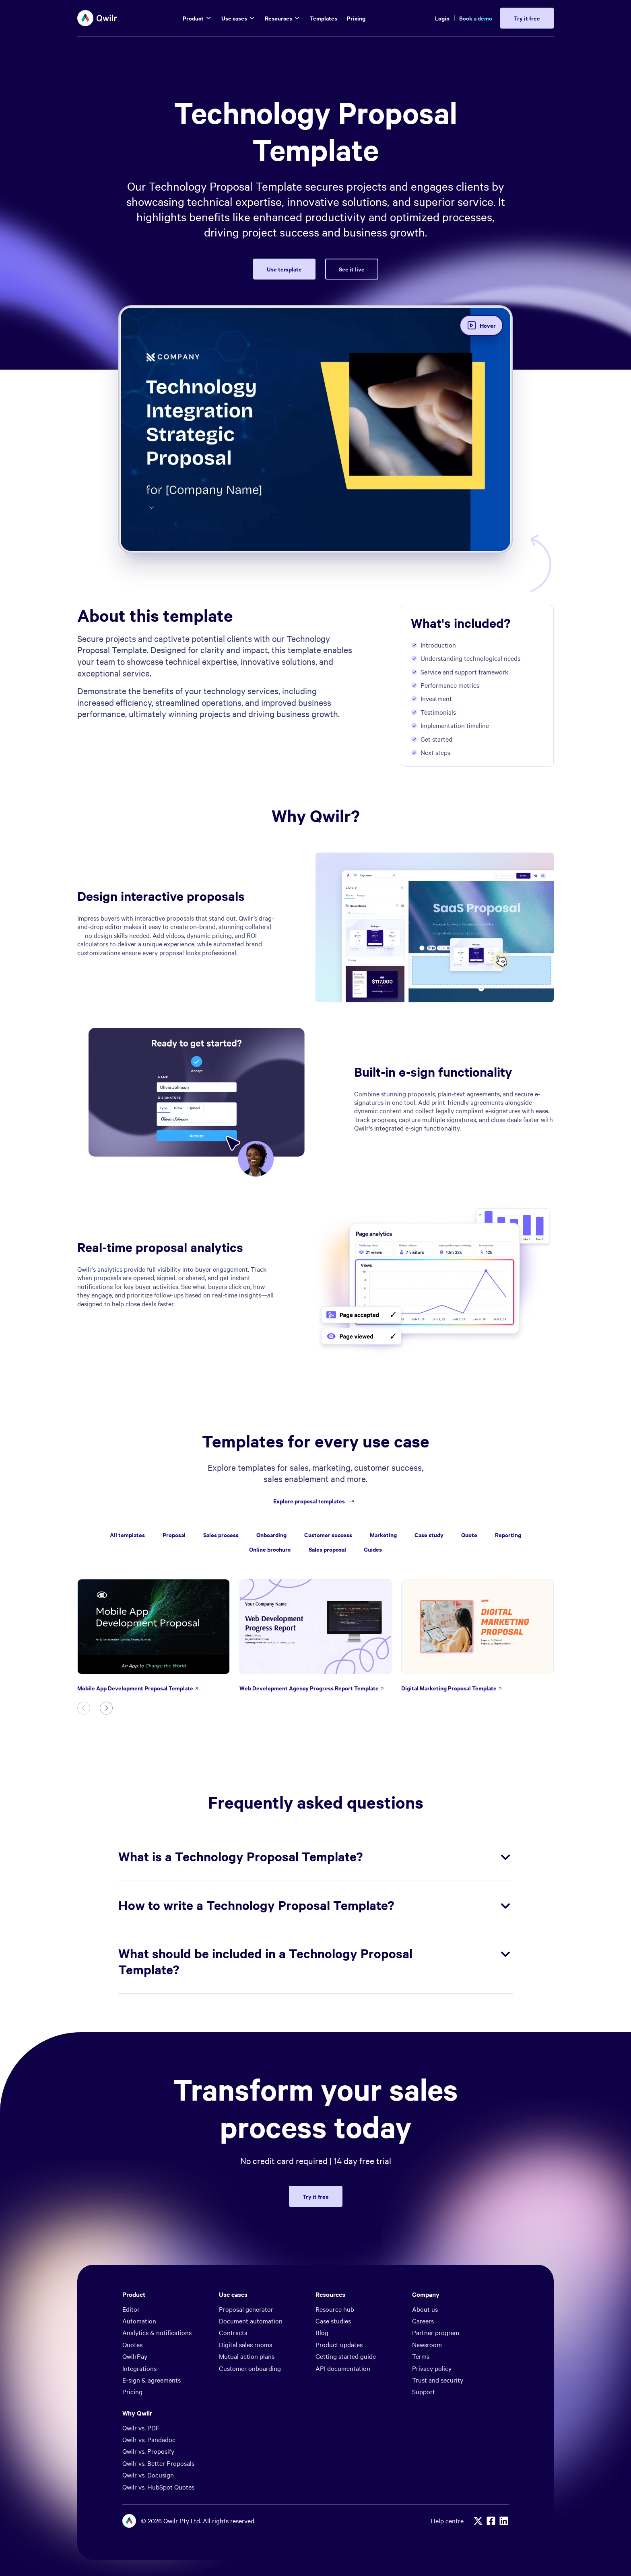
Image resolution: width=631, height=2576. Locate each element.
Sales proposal (327, 1549)
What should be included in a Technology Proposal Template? (315, 1939)
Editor (131, 2286)
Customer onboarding (250, 2345)
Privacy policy (432, 2345)
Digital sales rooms (245, 2321)
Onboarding (271, 1534)
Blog (322, 2309)
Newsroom (427, 2321)
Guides (373, 1549)
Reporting (508, 1534)
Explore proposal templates (315, 1501)
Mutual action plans (246, 2333)
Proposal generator (246, 2286)
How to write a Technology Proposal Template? (315, 1883)
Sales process (221, 1534)
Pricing (132, 2368)
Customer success (328, 1534)
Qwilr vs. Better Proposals (158, 2440)
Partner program (435, 2309)
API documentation (343, 2345)
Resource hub (335, 2286)
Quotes (132, 2321)
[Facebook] (491, 2498)
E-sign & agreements (151, 2357)
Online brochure (270, 1549)
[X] (478, 2498)
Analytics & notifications (157, 2309)
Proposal (174, 1534)
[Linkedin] (504, 2498)
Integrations (139, 2345)
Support (423, 2368)
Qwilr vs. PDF (140, 2405)
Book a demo (475, 18)
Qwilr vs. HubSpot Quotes (158, 2464)
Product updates (339, 2321)
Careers (423, 2298)
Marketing (383, 1534)
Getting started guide (346, 2333)
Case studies (333, 2298)
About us (425, 2286)
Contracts (233, 2309)
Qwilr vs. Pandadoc (148, 2416)
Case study (428, 1534)
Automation (139, 2298)
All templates (127, 1534)
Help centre (447, 2498)
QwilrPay (134, 2333)
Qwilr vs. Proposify (148, 2428)
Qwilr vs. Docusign (148, 2452)
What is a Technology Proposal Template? (315, 1834)
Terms (420, 2333)
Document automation (251, 2298)
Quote (469, 1534)
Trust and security (437, 2357)
